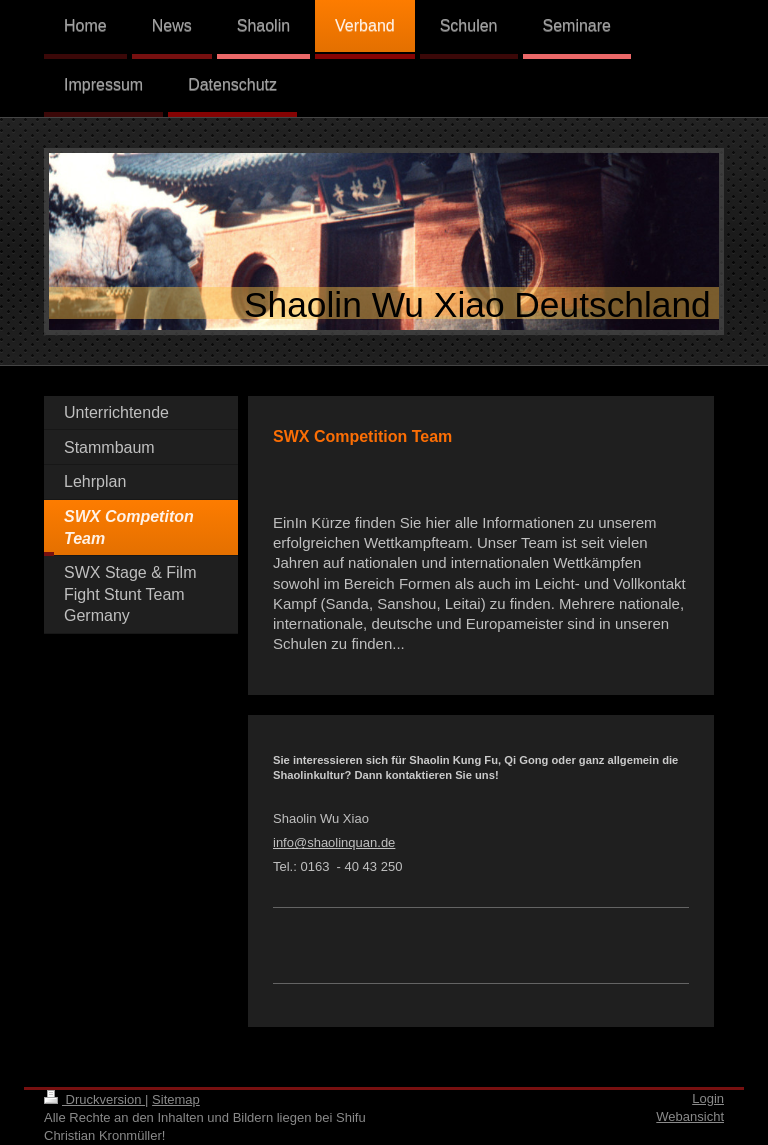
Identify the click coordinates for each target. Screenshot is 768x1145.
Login (708, 1098)
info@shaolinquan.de (334, 842)
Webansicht (690, 1116)
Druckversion (94, 1099)
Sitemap (176, 1099)
